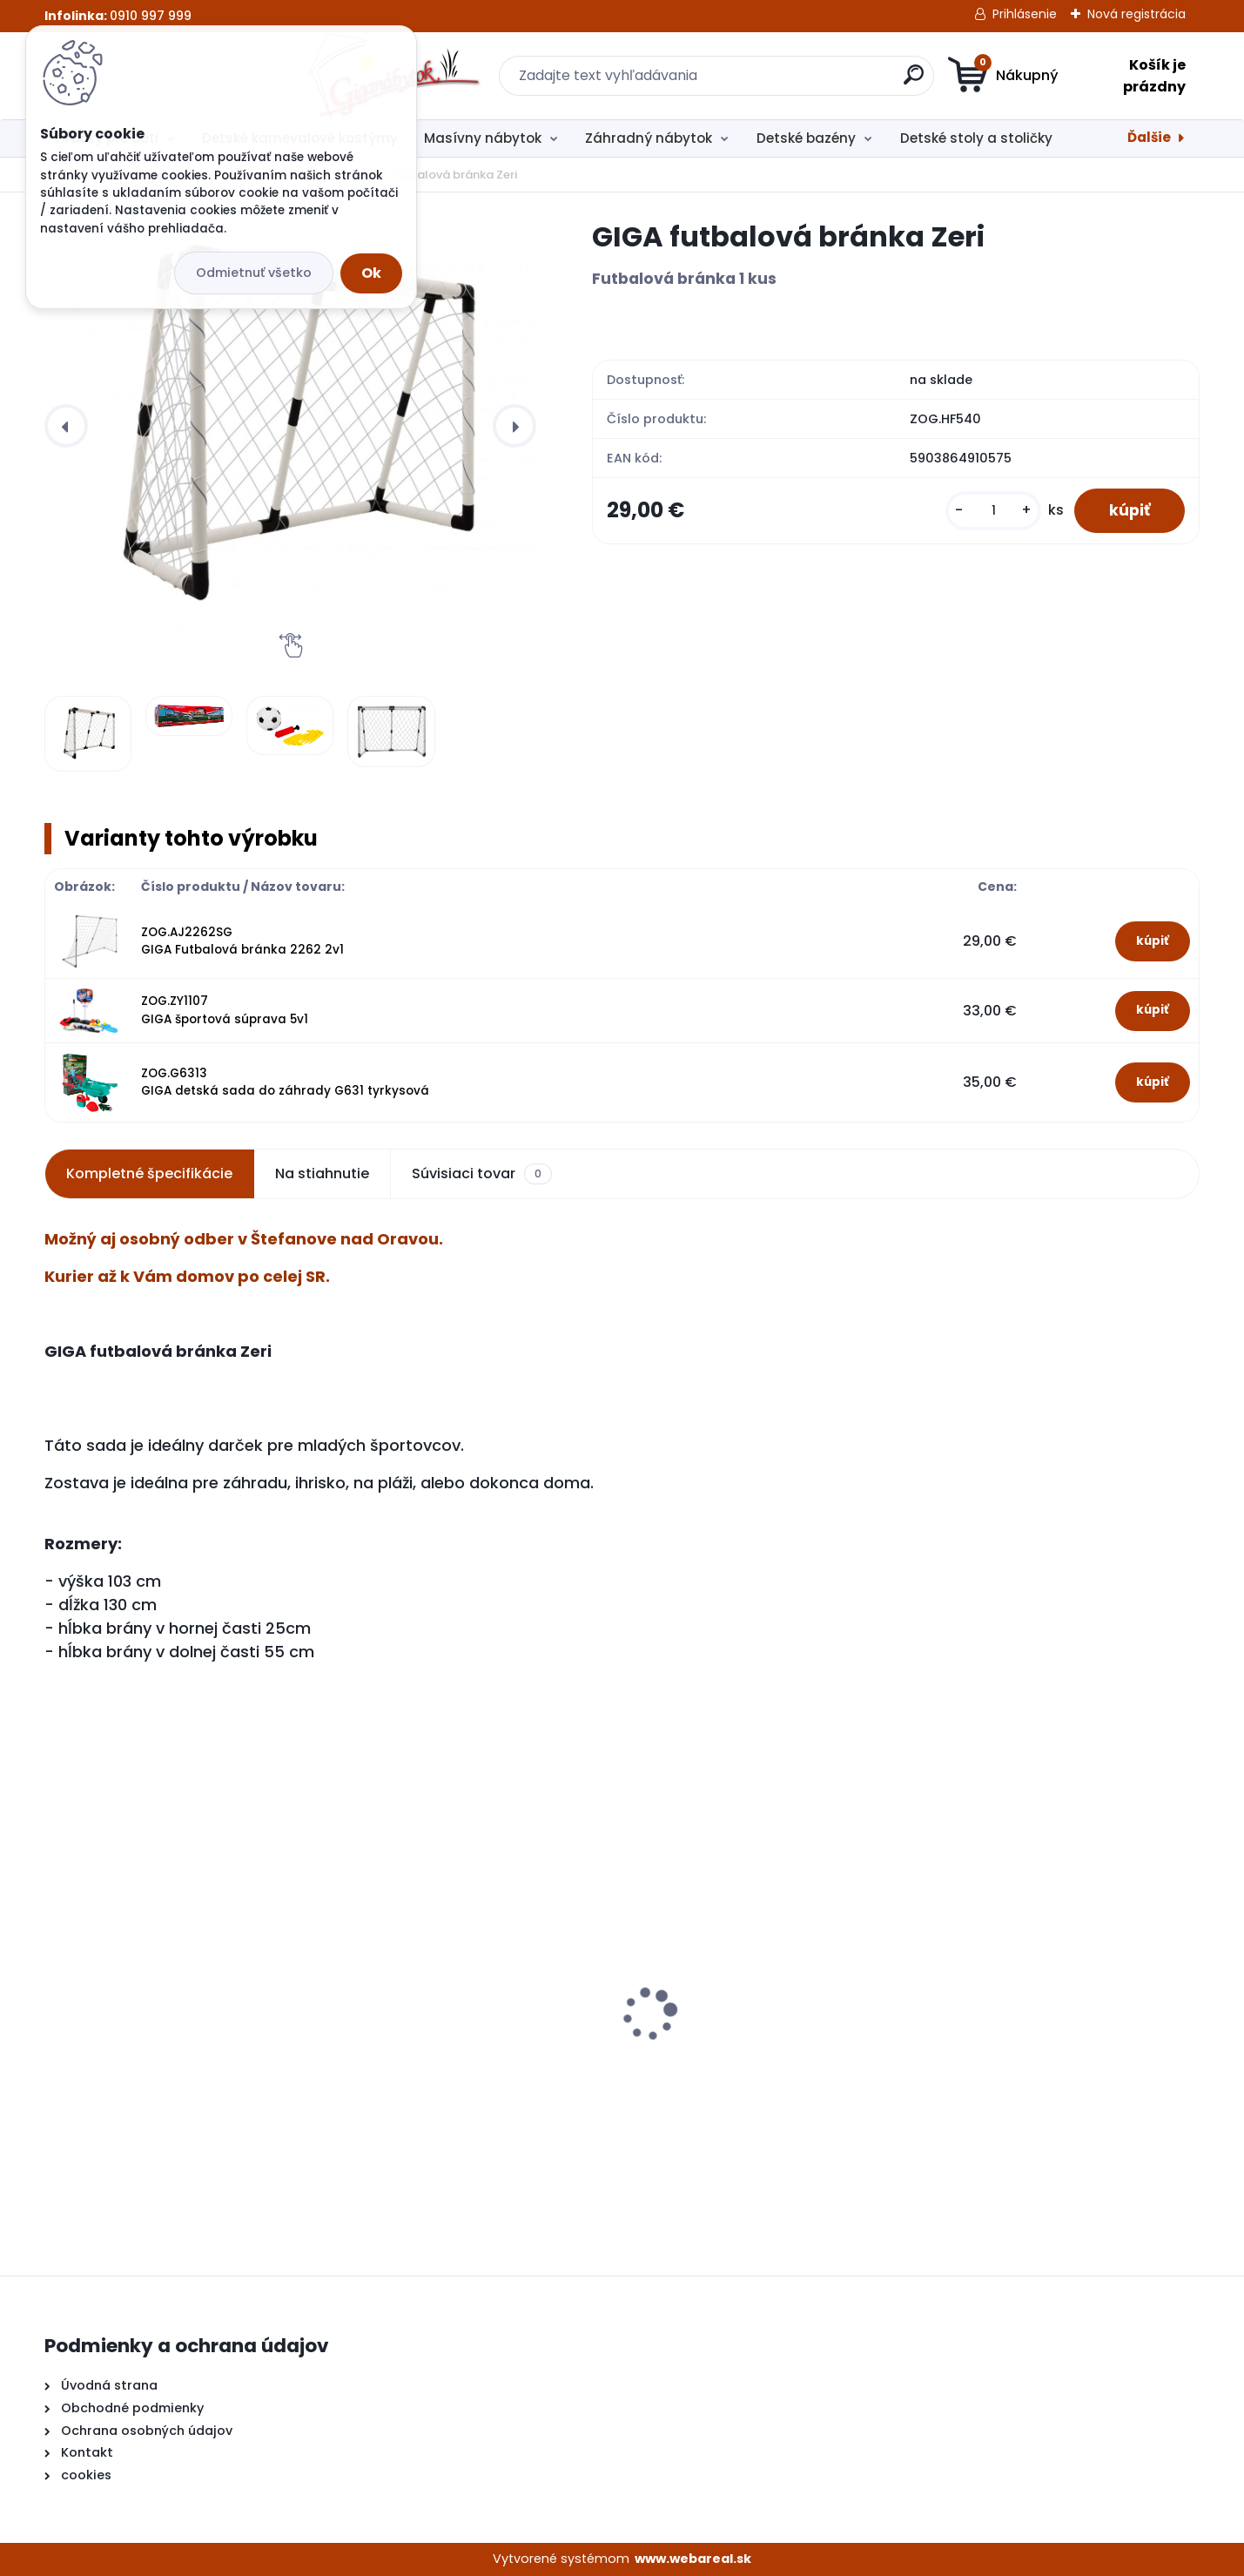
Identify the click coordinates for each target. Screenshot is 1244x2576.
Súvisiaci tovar (482, 1173)
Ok (371, 273)
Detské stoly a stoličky (976, 138)
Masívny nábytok (482, 138)
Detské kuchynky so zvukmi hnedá (464, 2044)
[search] (792, 81)
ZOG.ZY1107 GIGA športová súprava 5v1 (224, 1010)
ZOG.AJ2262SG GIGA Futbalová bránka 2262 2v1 (242, 941)
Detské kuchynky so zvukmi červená (177, 2035)
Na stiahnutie (322, 1173)
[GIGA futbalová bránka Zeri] (290, 426)
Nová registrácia (1136, 14)
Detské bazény (806, 138)
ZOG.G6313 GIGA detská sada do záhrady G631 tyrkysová (285, 1082)
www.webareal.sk (693, 2558)
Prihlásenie (1024, 14)
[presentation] (66, 426)
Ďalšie (1149, 137)
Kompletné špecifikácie (149, 1173)
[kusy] (993, 510)
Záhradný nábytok (648, 138)
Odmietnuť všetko (254, 272)
